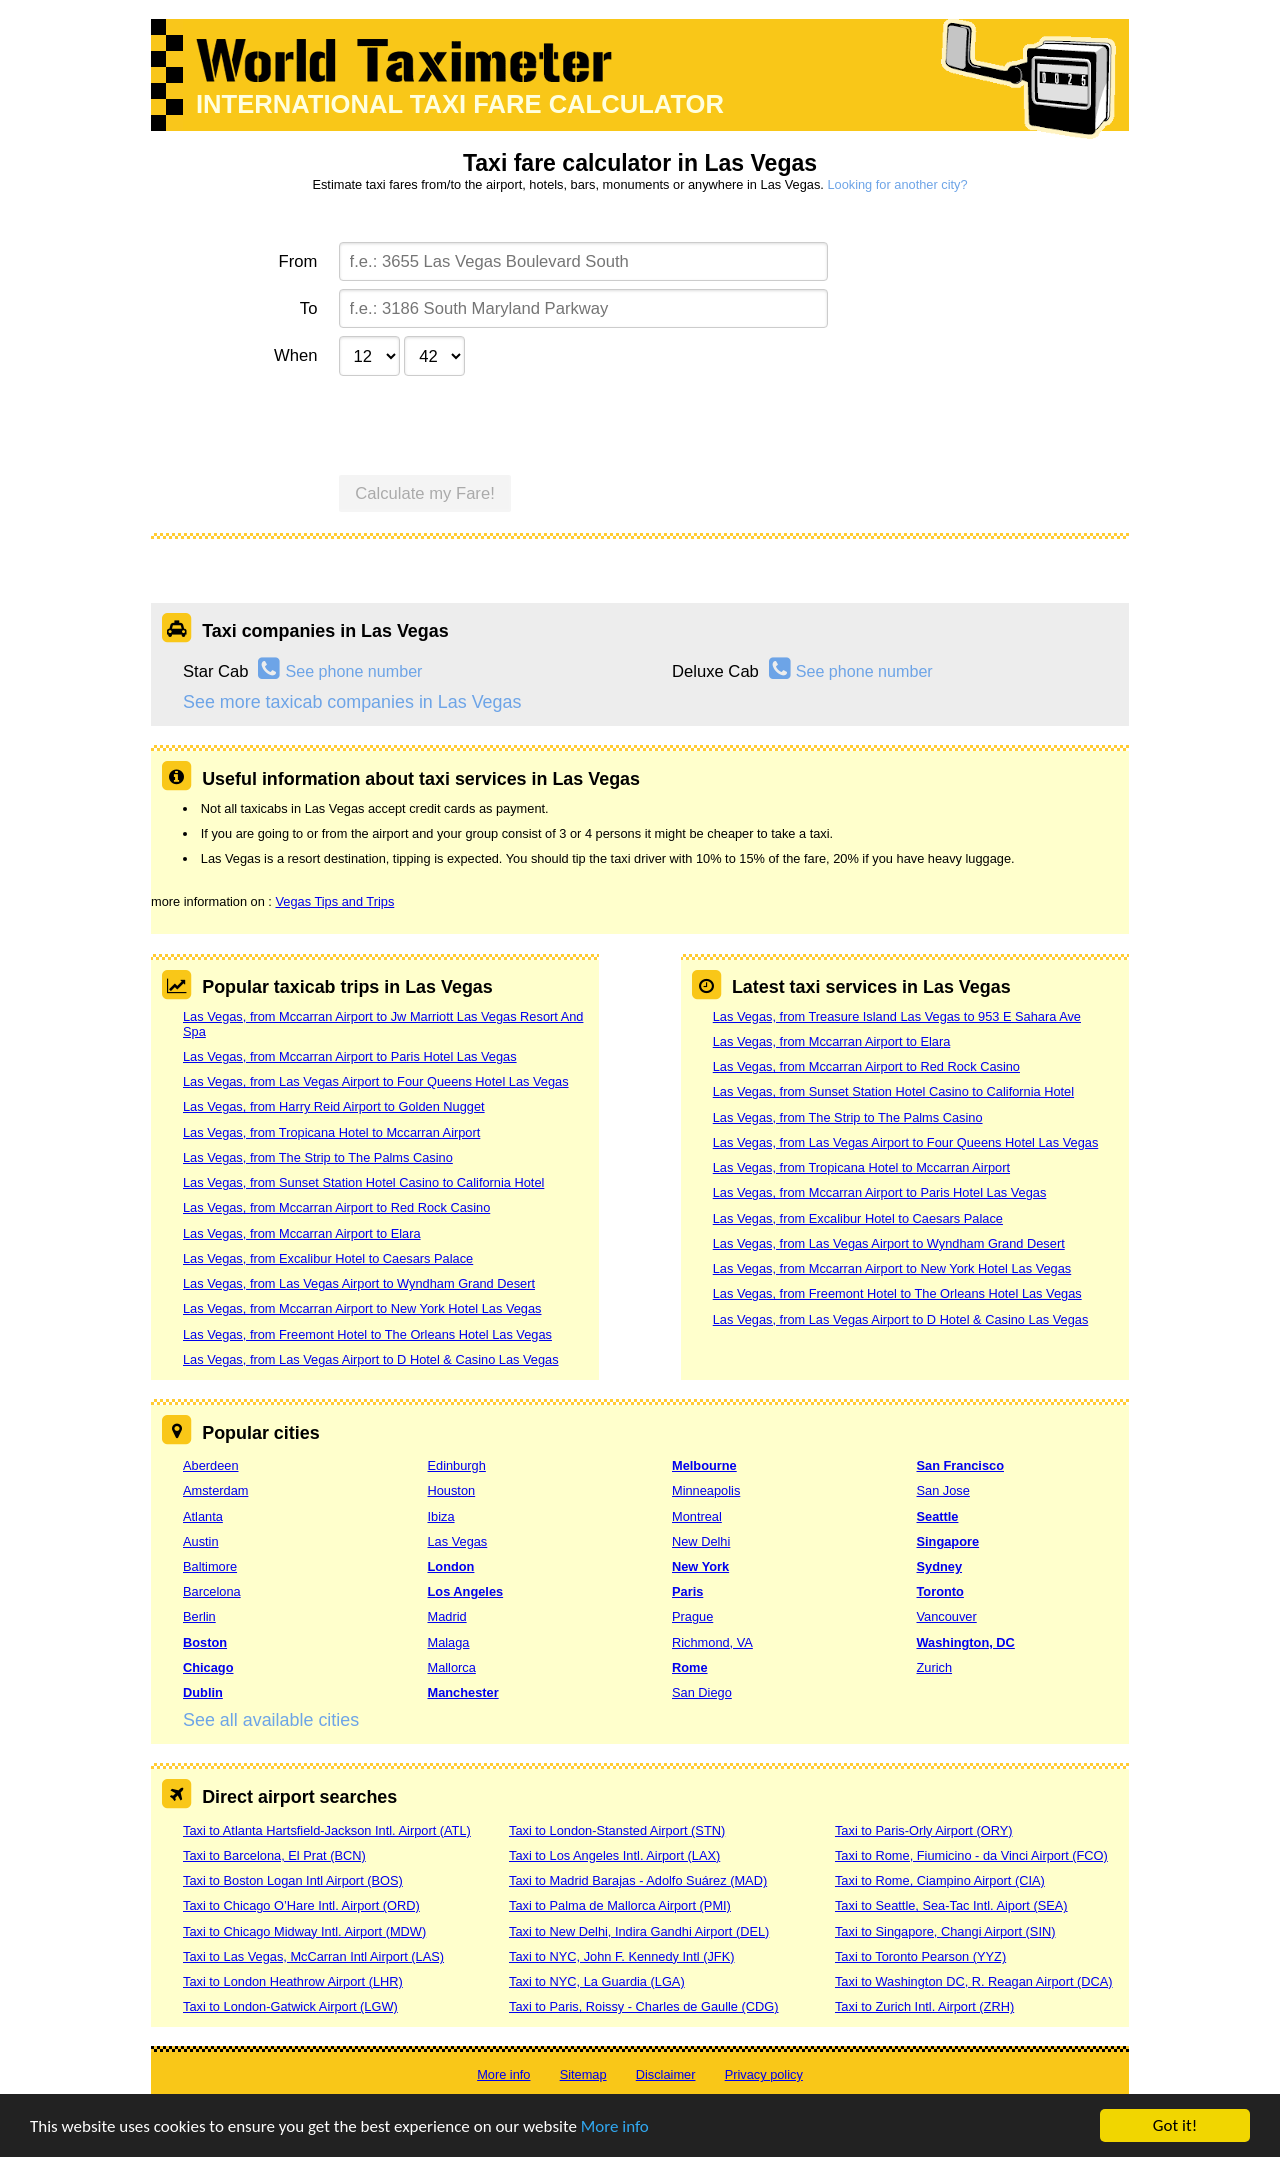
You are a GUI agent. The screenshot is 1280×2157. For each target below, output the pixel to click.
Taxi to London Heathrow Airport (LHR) (293, 1981)
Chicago (208, 1667)
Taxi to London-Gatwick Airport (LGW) (290, 2006)
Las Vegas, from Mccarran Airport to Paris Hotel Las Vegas (350, 1056)
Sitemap (583, 2074)
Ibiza (441, 1516)
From (298, 261)
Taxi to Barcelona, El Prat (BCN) (274, 1855)
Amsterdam (215, 1490)
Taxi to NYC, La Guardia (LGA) (597, 1981)
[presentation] (491, 423)
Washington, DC (966, 1642)
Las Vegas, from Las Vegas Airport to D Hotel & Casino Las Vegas (371, 1359)
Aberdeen (211, 1465)
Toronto (940, 1591)
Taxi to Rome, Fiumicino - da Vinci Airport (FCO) (971, 1855)
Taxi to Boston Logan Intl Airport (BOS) (293, 1880)
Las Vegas (458, 1541)
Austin (201, 1541)
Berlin (199, 1616)
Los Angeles (466, 1591)
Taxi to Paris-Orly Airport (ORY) (924, 1830)
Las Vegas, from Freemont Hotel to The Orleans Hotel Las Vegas (367, 1334)
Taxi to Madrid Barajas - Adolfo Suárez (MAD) (638, 1880)
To (309, 308)
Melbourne (704, 1465)
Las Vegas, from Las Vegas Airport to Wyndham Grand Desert (359, 1283)
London (451, 1566)
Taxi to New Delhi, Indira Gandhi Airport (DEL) (639, 1931)
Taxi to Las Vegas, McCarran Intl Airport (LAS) (313, 1956)
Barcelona (212, 1591)
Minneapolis (706, 1490)
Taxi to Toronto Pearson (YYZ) (920, 1956)
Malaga (449, 1642)
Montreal (697, 1516)
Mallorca (452, 1667)
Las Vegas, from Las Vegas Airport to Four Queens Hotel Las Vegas (376, 1081)
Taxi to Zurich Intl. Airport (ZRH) (924, 2006)
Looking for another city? (897, 184)
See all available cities (271, 1720)
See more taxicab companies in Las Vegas (352, 702)
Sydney (940, 1566)
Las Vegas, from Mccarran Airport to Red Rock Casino (336, 1207)
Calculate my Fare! (425, 493)
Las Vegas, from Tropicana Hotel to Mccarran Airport (331, 1132)
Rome (690, 1667)
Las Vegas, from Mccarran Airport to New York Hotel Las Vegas (362, 1308)
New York (700, 1566)
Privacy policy (764, 2074)
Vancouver (947, 1616)
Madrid (447, 1616)
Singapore (948, 1541)
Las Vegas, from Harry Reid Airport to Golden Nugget (334, 1106)
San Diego (702, 1692)
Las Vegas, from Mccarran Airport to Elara (302, 1233)
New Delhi (701, 1541)
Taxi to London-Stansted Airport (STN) (617, 1830)
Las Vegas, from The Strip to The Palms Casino (318, 1157)
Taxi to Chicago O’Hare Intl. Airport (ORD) (301, 1905)
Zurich (935, 1667)
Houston (452, 1490)
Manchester (463, 1692)
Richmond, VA (712, 1642)
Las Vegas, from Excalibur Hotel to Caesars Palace (328, 1258)
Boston (205, 1642)
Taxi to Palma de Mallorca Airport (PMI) (620, 1905)
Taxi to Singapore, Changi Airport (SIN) (945, 1931)
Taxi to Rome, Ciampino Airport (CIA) (940, 1880)
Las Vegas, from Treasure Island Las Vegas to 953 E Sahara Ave (897, 1016)
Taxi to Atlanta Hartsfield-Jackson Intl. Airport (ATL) (327, 1830)
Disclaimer (666, 2074)
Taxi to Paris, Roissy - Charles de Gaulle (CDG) (644, 2006)
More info (615, 2127)
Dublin (203, 1692)
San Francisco (960, 1465)
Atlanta (203, 1516)
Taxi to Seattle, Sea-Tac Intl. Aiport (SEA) (951, 1905)
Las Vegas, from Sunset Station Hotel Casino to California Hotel (363, 1182)
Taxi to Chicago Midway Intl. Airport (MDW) (304, 1931)
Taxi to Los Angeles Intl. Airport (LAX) (614, 1855)
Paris (687, 1591)
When (295, 355)
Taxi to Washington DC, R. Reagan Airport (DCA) (974, 1981)
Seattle (938, 1516)
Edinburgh (457, 1465)
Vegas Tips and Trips (334, 901)
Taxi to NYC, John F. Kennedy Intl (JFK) (621, 1956)
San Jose (943, 1490)
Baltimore (210, 1566)
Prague (692, 1616)
